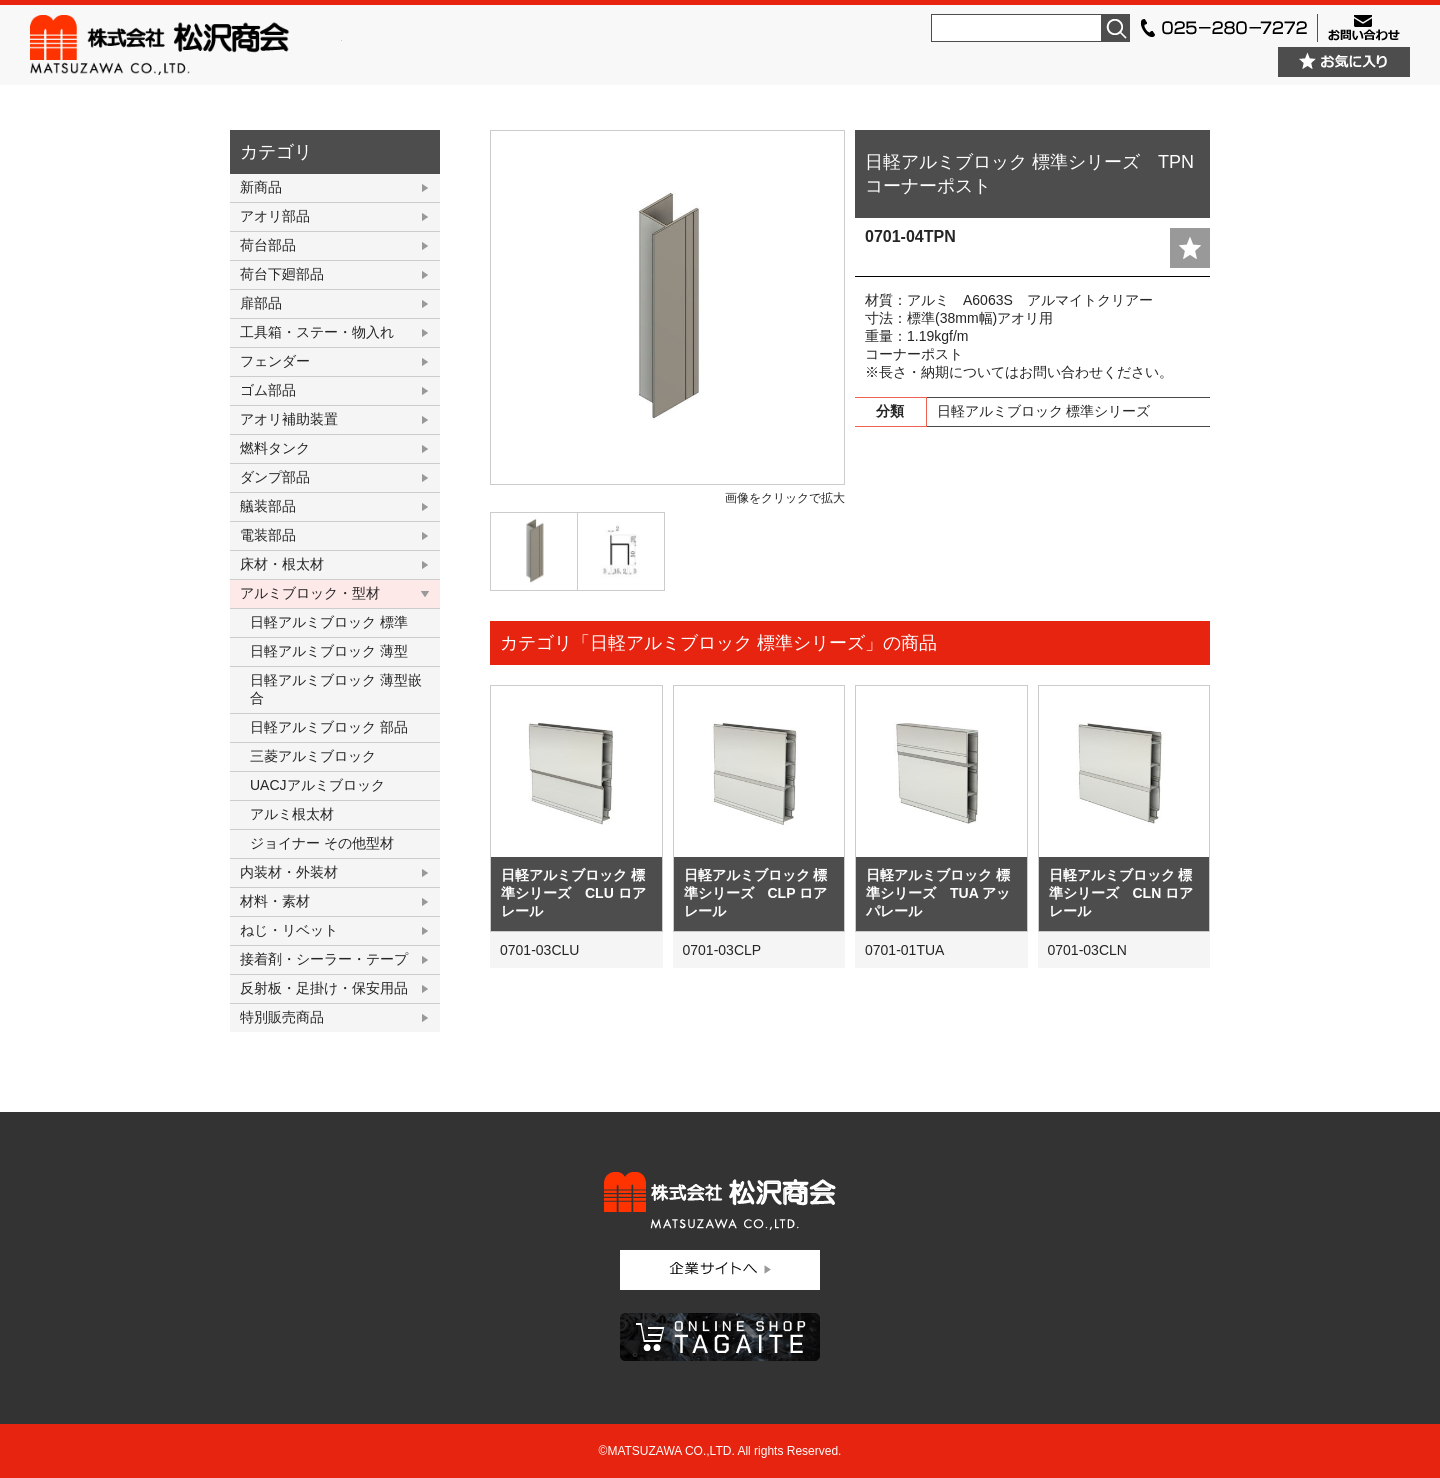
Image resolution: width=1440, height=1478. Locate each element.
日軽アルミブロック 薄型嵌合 (336, 689)
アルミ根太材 (292, 814)
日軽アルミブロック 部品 (329, 727)
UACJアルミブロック (317, 785)
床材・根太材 (282, 564)
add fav (1190, 248)
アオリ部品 (275, 216)
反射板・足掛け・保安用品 (324, 988)
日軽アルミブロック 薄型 (329, 651)
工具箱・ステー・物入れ (317, 332)
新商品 (261, 187)
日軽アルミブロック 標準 (329, 622)
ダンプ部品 (275, 477)
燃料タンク (275, 448)
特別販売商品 (282, 1017)
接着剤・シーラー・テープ (324, 959)
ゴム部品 (268, 390)
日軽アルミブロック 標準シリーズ (1044, 411)
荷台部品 (268, 245)
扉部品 (261, 303)
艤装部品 (268, 506)
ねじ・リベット (289, 930)
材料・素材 (275, 901)
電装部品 (268, 535)
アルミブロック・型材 (310, 593)
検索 (1116, 28)
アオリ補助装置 (289, 419)
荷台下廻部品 (282, 274)
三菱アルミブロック (313, 756)
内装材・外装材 (289, 872)
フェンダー (275, 361)
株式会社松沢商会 (186, 45)
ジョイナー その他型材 (322, 843)
